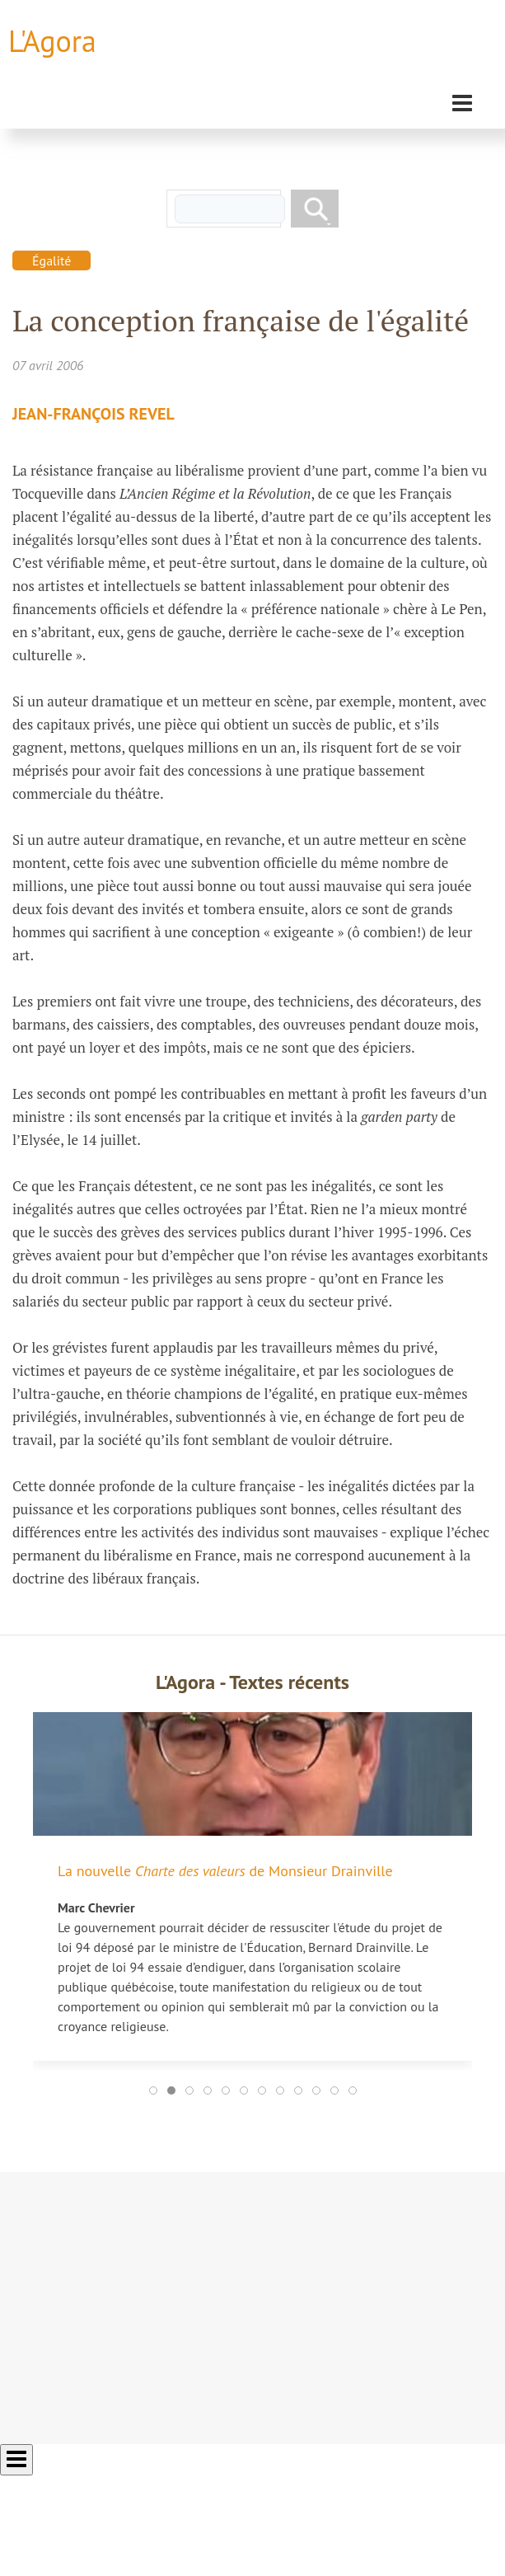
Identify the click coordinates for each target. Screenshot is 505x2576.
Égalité (51, 260)
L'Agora (52, 41)
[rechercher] (230, 209)
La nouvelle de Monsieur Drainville (225, 1870)
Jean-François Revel (93, 414)
